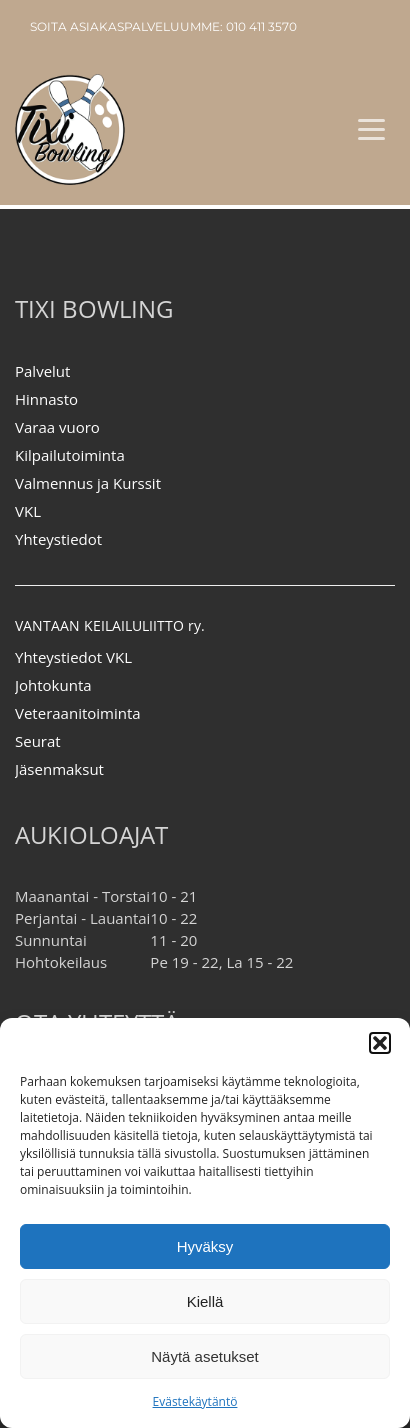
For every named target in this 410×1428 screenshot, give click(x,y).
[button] (380, 1043)
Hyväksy (205, 1246)
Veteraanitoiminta (78, 713)
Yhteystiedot (58, 539)
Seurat (38, 741)
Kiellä (205, 1301)
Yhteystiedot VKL (73, 657)
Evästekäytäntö (195, 1401)
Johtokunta (53, 685)
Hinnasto (46, 399)
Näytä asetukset (205, 1356)
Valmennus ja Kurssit (88, 483)
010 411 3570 (261, 26)
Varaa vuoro (57, 427)
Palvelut (42, 371)
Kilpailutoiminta (70, 455)
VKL (28, 511)
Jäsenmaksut (59, 769)
